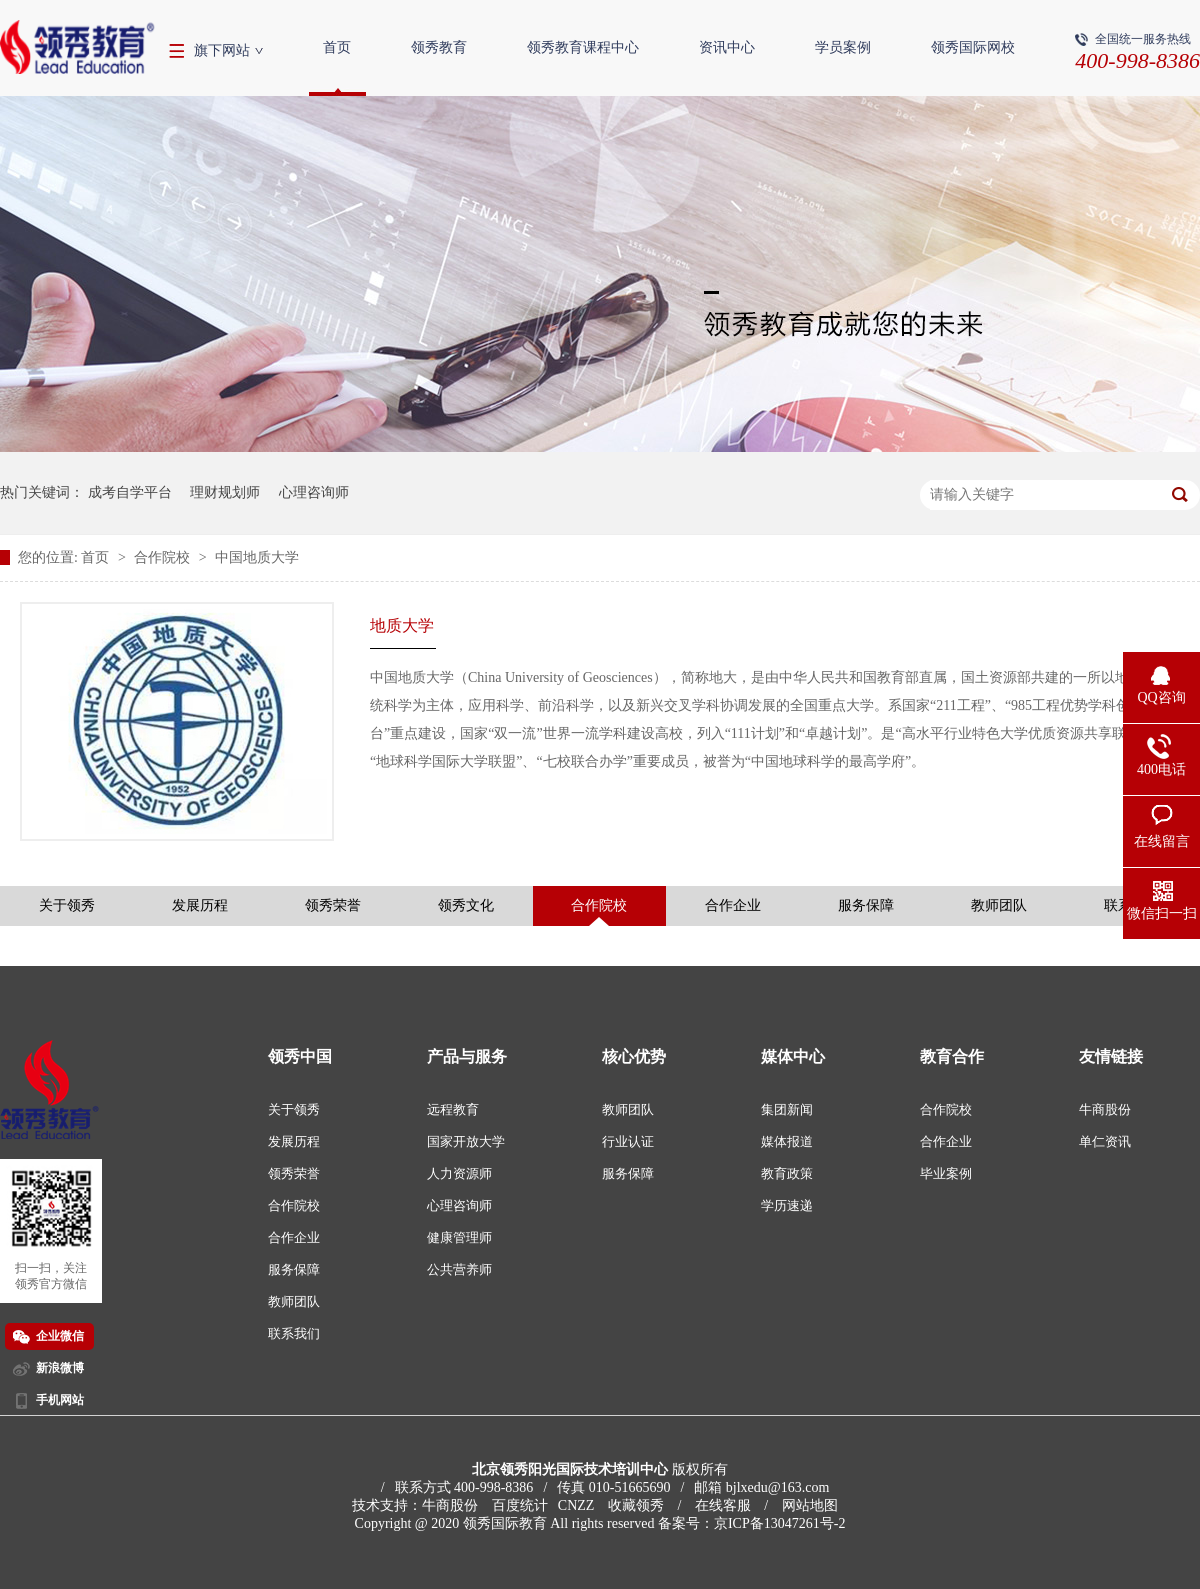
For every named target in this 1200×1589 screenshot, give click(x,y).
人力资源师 (459, 1173)
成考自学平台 (130, 492)
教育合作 (952, 1056)
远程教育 (453, 1109)
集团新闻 (787, 1109)
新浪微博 (60, 1368)
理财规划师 (225, 492)
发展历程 (200, 905)
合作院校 (164, 557)
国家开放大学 (466, 1141)
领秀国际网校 (973, 47)
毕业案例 (946, 1173)
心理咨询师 (314, 492)
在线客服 (723, 1505)
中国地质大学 (257, 557)
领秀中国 (300, 1056)
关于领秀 (67, 905)
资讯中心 (727, 47)
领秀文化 (466, 905)
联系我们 (294, 1333)
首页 (337, 47)
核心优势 (634, 1056)
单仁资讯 (1105, 1141)
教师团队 (999, 905)
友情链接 (1111, 1056)
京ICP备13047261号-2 (779, 1523)
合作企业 (733, 905)
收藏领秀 (636, 1505)
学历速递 (787, 1205)
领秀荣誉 (333, 905)
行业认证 (628, 1141)
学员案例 (843, 47)
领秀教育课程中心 (583, 47)
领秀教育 (439, 47)
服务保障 (866, 905)
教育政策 (787, 1173)
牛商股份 (1105, 1109)
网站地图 (810, 1505)
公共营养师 (459, 1269)
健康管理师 (459, 1237)
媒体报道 (787, 1141)
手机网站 (60, 1400)
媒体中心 (793, 1056)
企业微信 (60, 1336)
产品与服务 (467, 1056)
